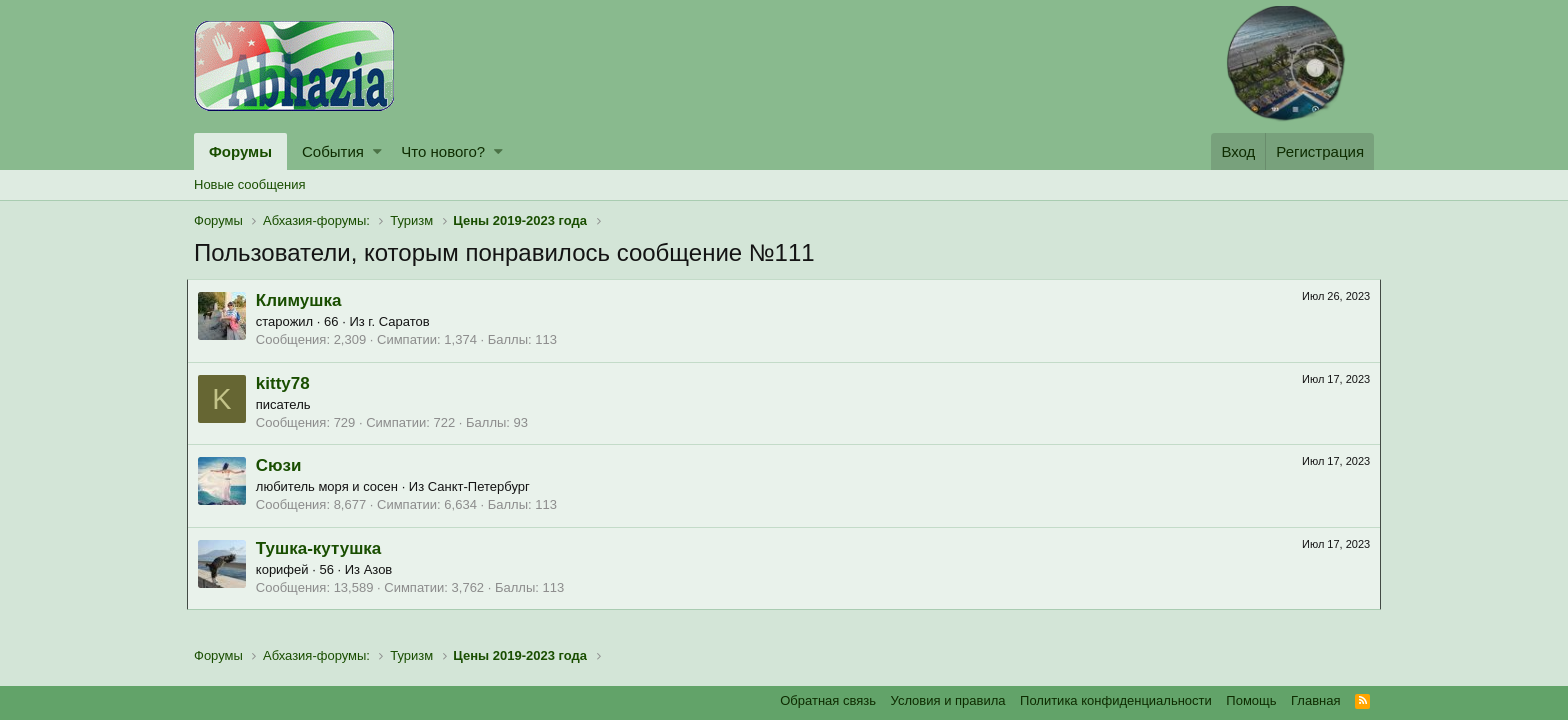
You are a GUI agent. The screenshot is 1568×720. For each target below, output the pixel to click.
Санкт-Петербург (486, 486)
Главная (1315, 700)
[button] (377, 151)
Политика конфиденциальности (1116, 700)
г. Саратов (406, 321)
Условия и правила (948, 700)
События (333, 151)
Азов (385, 569)
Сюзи (286, 465)
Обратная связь (828, 700)
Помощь (1251, 700)
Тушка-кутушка (326, 548)
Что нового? (443, 151)
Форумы (240, 151)
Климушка (306, 300)
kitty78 (290, 383)
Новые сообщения (250, 184)
